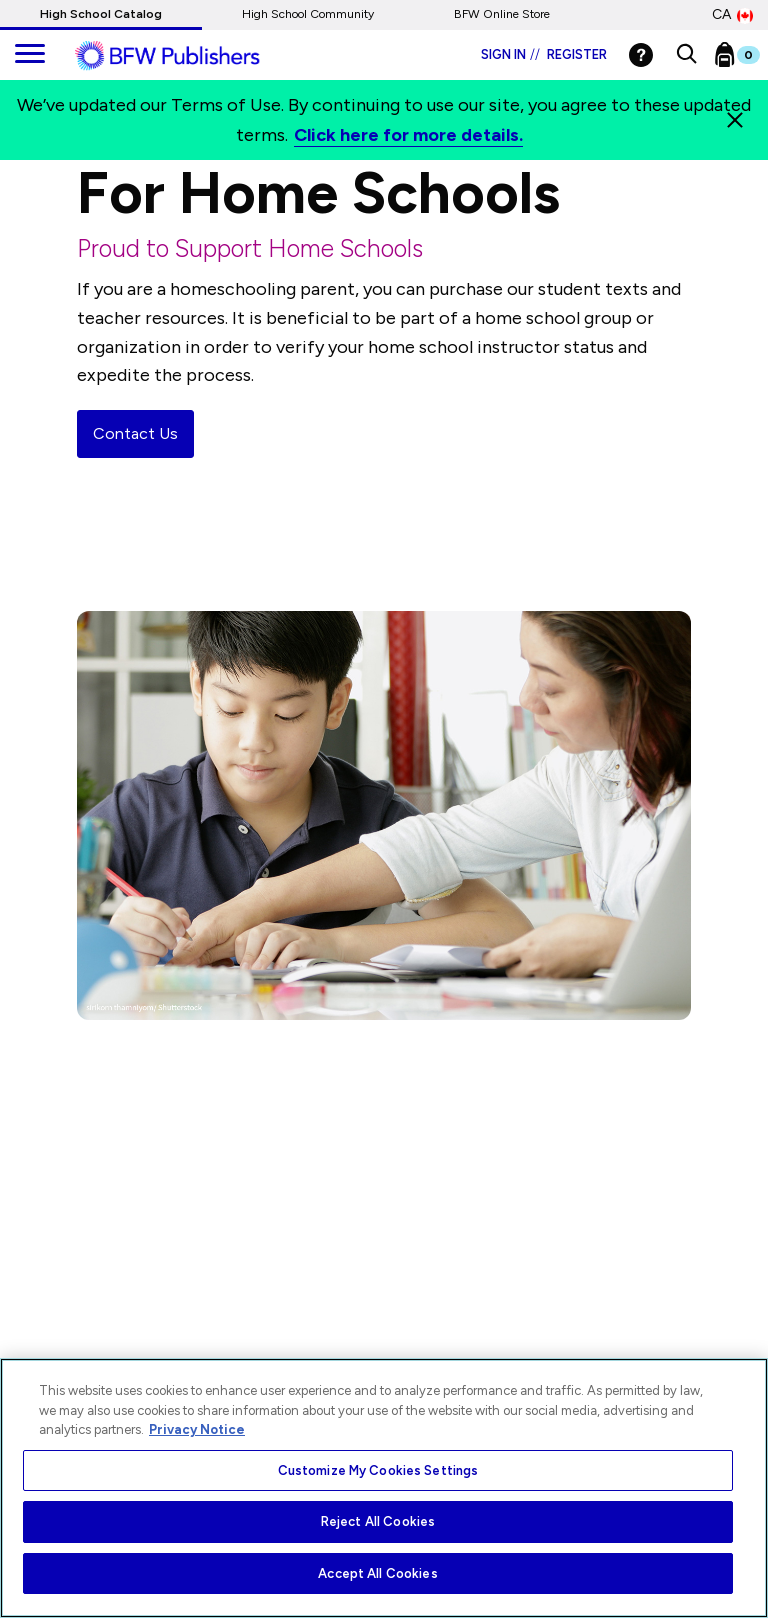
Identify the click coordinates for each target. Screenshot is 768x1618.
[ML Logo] (190, 56)
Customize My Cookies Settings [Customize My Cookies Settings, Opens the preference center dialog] (378, 1470)
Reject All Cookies (378, 1521)
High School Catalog (101, 14)
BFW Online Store (502, 14)
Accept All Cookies (377, 1573)
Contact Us (135, 433)
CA (732, 15)
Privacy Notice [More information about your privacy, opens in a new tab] (197, 1429)
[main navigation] (30, 55)
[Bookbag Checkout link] (749, 59)
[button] (686, 55)
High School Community (308, 14)
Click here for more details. (408, 135)
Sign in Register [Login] (544, 54)
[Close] (735, 120)
